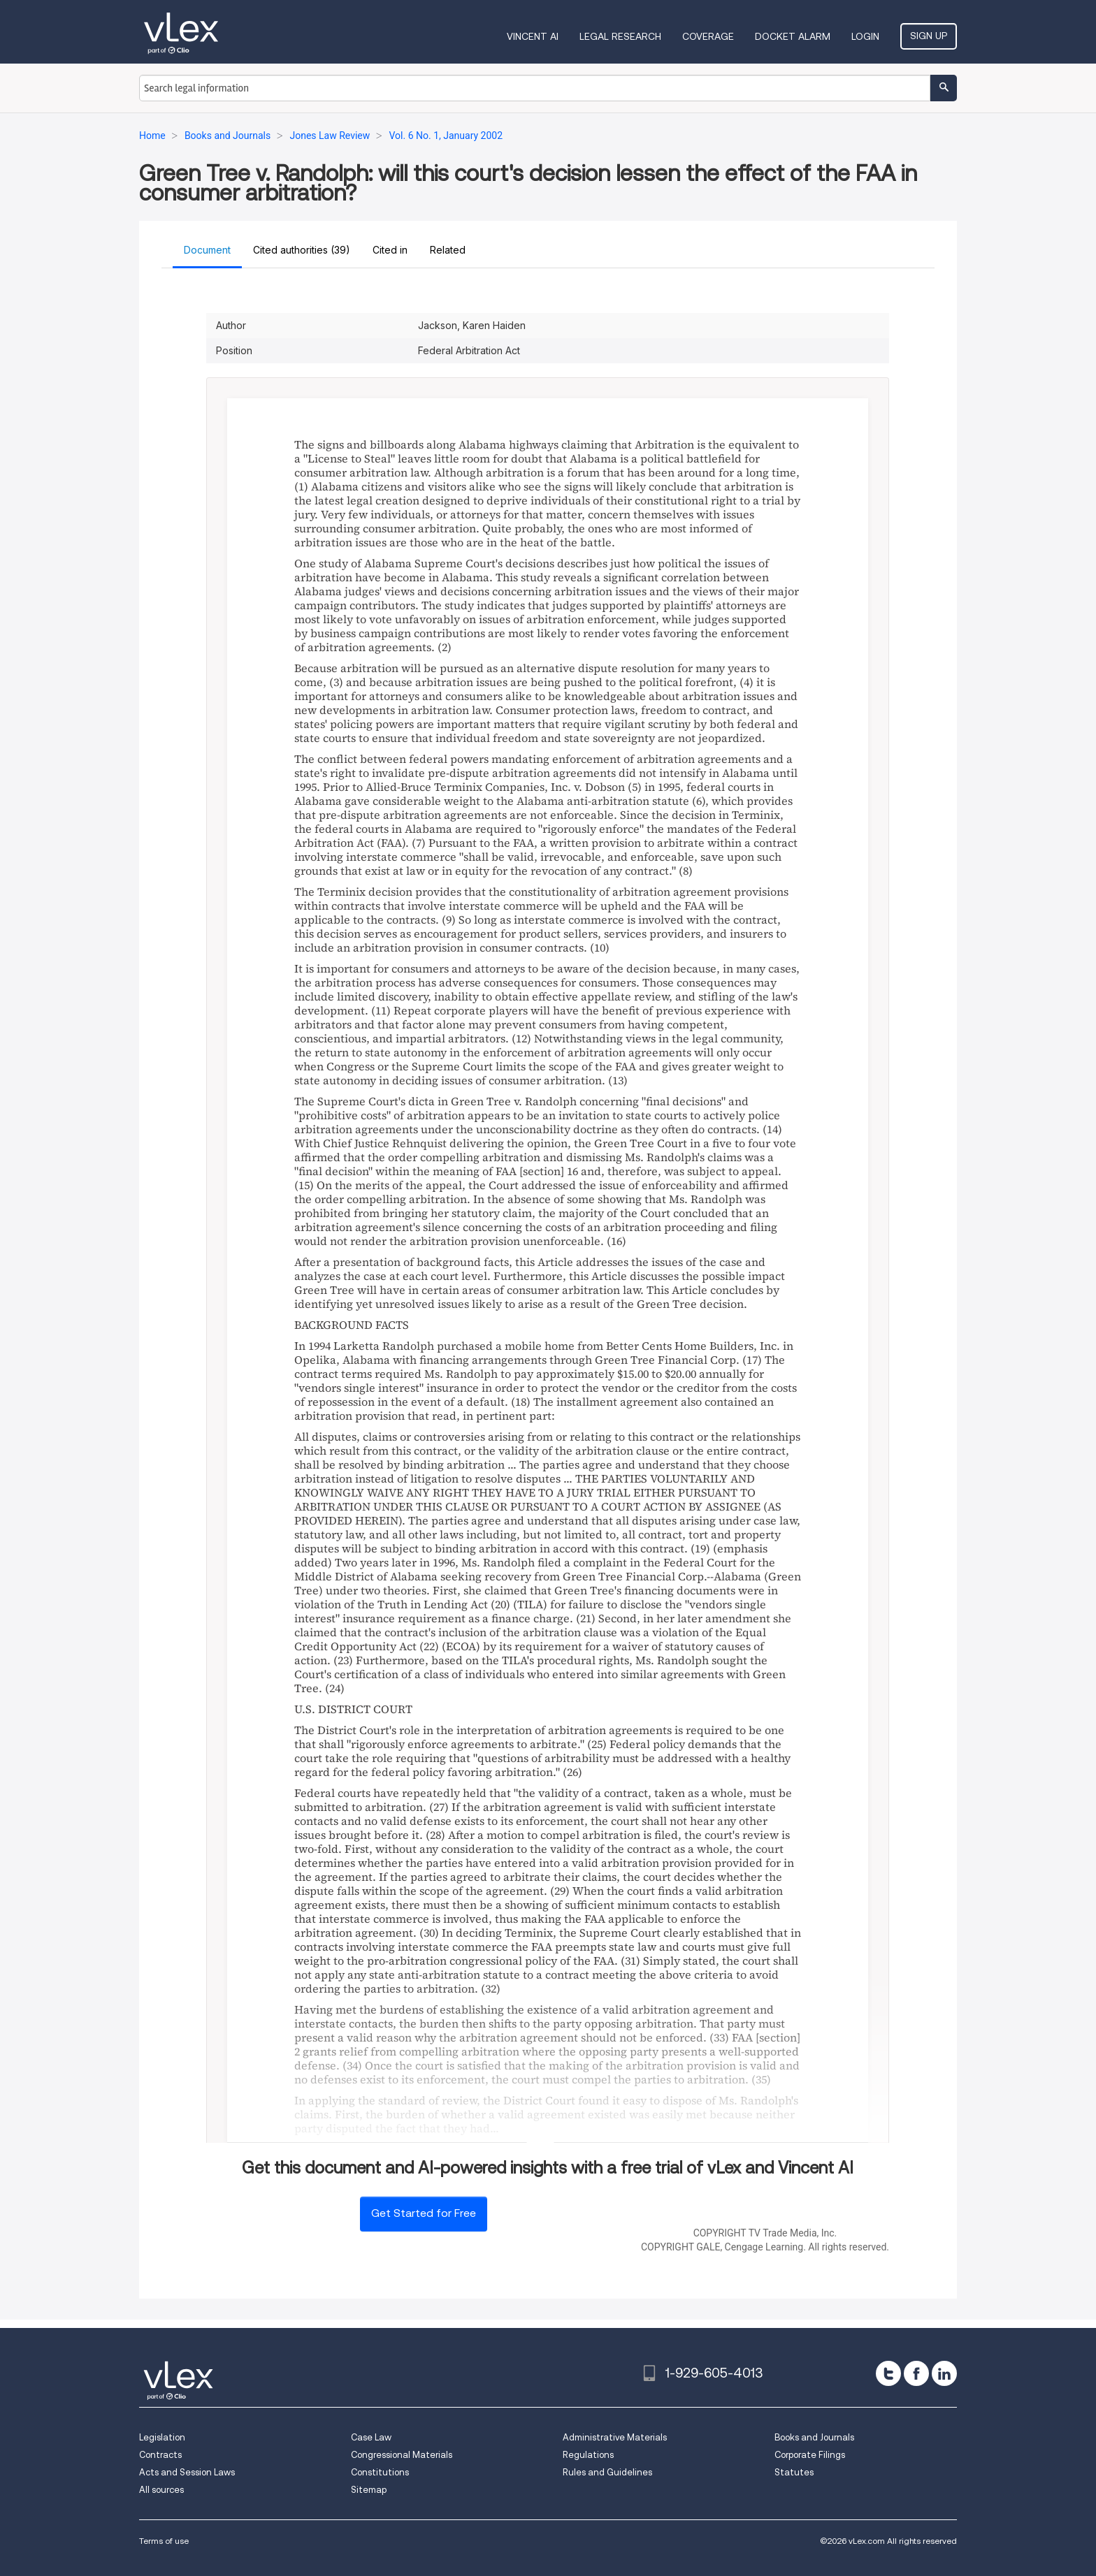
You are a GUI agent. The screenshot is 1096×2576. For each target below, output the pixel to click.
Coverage (708, 36)
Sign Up (928, 35)
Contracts (160, 2455)
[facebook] (916, 2373)
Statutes (794, 2472)
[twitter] (888, 2373)
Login (865, 36)
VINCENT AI (532, 36)
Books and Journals (814, 2437)
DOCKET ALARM (792, 36)
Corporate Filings (809, 2455)
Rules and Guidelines (607, 2472)
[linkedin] (944, 2373)
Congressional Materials (401, 2455)
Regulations (588, 2455)
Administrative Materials (615, 2437)
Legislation (162, 2437)
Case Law (371, 2437)
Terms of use (164, 2540)
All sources (161, 2489)
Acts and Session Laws (187, 2472)
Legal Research (620, 36)
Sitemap (369, 2489)
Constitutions (380, 2472)
